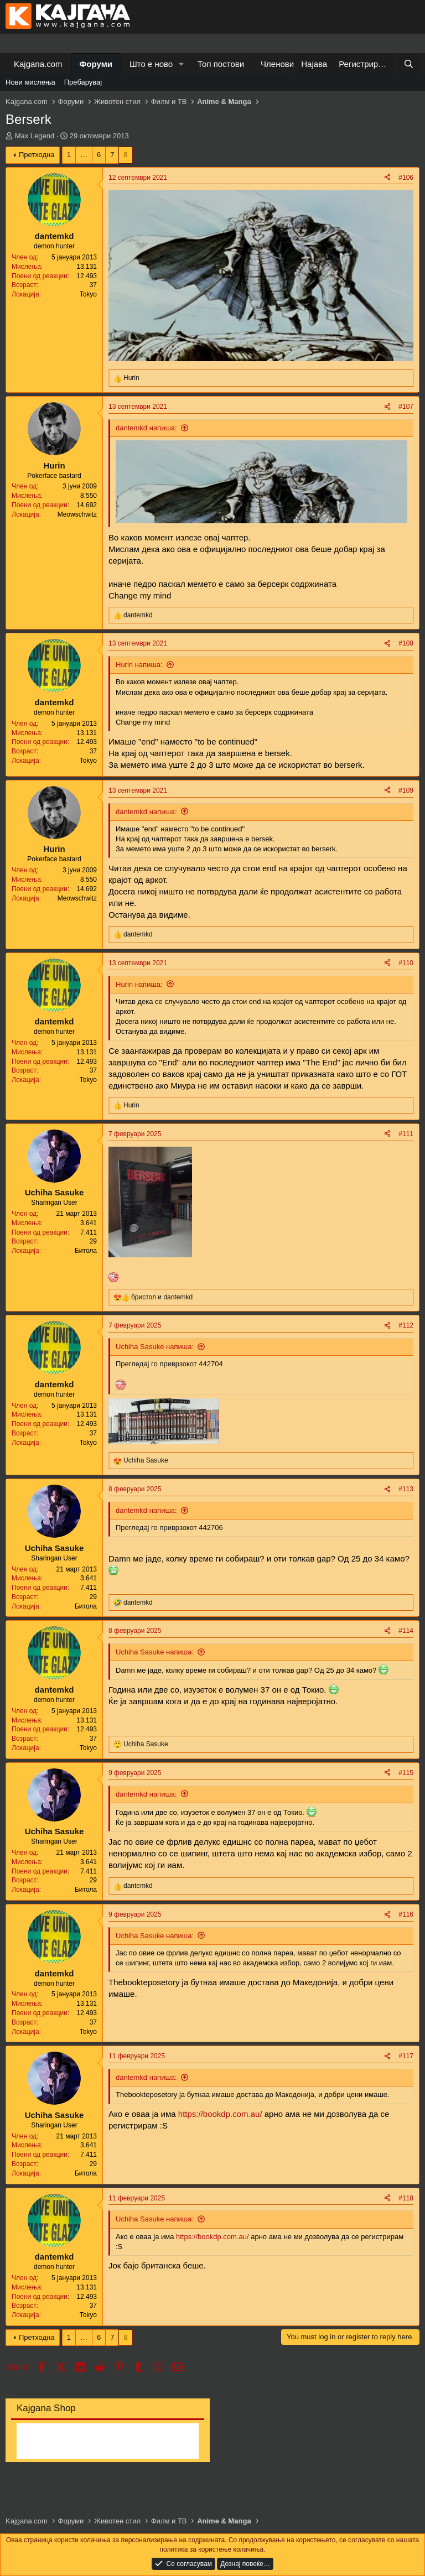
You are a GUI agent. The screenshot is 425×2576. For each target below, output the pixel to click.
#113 (405, 1489)
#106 (405, 177)
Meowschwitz (77, 514)
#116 (405, 1914)
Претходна (37, 154)
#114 (405, 1631)
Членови (277, 64)
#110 (405, 963)
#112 (405, 1325)
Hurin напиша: (139, 664)
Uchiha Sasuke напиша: (155, 1346)
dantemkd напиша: (146, 428)
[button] (181, 64)
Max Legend (35, 136)
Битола (86, 1251)
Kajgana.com (38, 64)
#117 (405, 2056)
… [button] (83, 154)
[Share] (387, 177)
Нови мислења (30, 82)
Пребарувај (83, 82)
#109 (405, 790)
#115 (405, 1773)
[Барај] (408, 64)
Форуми (96, 64)
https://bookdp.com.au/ (220, 2114)
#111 (405, 1134)
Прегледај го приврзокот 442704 (169, 1364)
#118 (405, 2198)
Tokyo (88, 294)
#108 (405, 643)
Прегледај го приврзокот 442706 (169, 1527)
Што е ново (151, 64)
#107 (405, 406)
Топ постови (221, 64)
